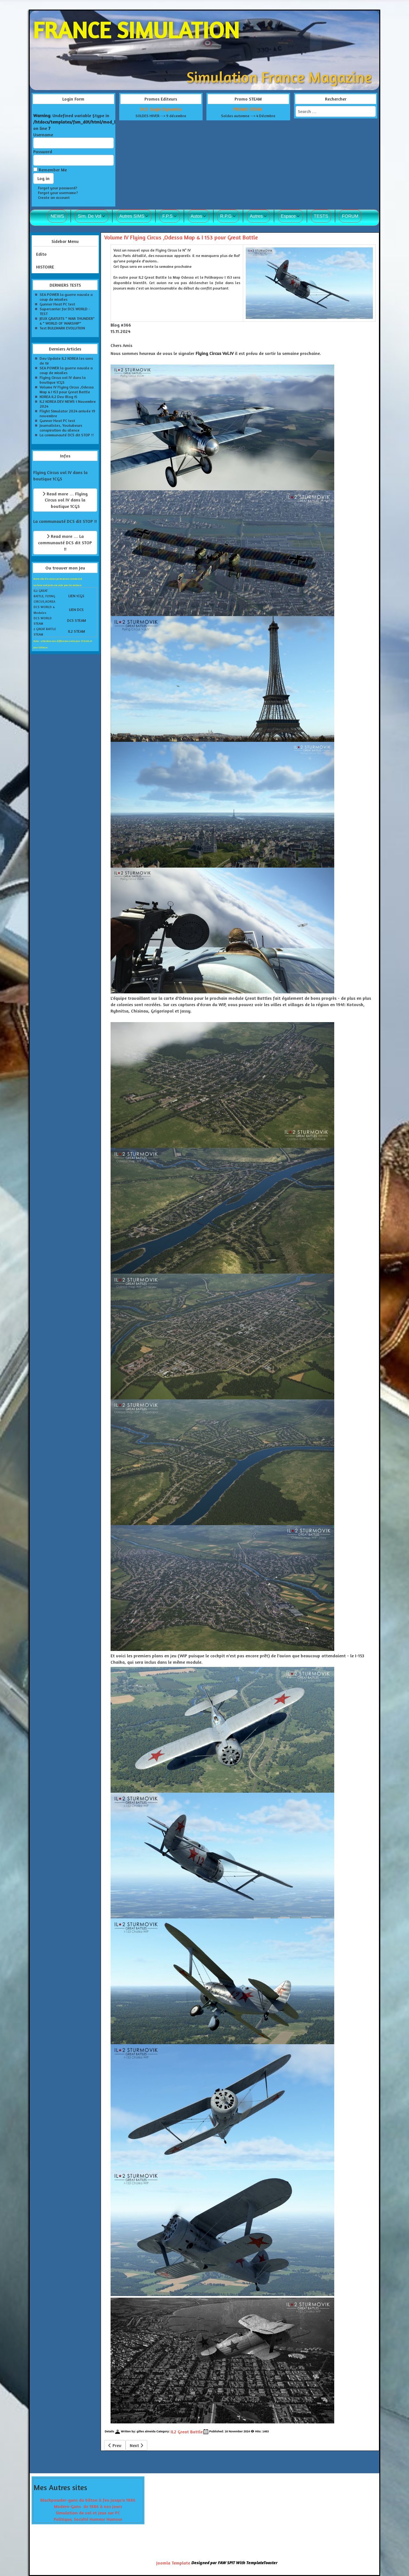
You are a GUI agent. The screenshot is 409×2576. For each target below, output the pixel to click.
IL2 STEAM (76, 631)
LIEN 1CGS (76, 595)
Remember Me (53, 169)
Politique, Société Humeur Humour (88, 2519)
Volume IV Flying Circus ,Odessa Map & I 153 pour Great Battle (181, 236)
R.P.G (226, 216)
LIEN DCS (76, 609)
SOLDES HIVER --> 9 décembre (160, 115)
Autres (256, 216)
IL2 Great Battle (187, 2431)
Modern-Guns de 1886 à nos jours (88, 2506)
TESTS (321, 216)
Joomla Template (173, 2562)
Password (42, 151)
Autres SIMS (131, 216)
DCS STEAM (76, 620)
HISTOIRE (45, 266)
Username (43, 134)
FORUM (350, 216)
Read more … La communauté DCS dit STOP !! (65, 542)
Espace (288, 216)
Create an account (54, 197)
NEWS (57, 216)
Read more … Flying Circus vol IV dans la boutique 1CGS (65, 500)
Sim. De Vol (89, 216)
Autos (196, 216)
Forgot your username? (58, 192)
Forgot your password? (57, 187)
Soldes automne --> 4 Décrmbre (248, 115)
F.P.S (167, 216)
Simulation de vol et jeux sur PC (88, 2512)
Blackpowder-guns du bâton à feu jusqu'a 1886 (87, 2500)
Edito (41, 254)
